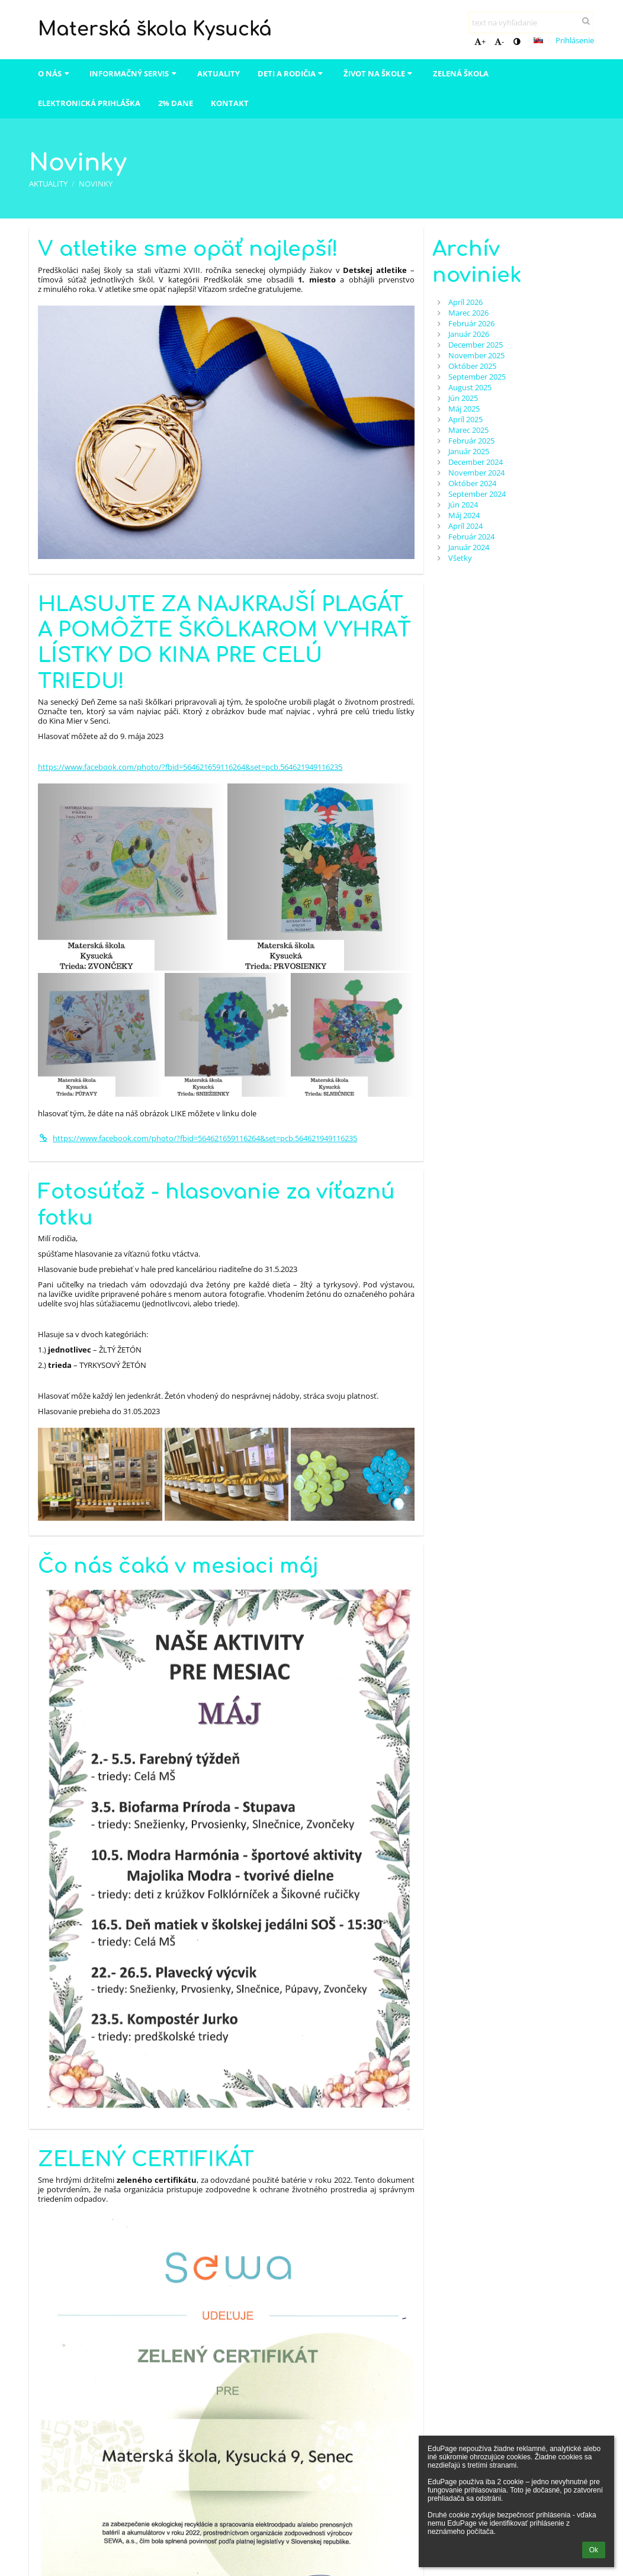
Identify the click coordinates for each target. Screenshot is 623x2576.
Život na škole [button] (379, 73)
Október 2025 (472, 366)
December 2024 (475, 462)
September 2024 (477, 494)
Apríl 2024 (465, 526)
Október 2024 (472, 483)
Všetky (460, 558)
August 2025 (470, 387)
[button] (538, 40)
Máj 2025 (464, 408)
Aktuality (48, 183)
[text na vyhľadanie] (531, 22)
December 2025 (475, 344)
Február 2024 (471, 536)
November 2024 (476, 472)
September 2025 (477, 376)
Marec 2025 (468, 430)
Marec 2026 (468, 312)
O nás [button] (55, 73)
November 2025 (476, 355)
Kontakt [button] (230, 103)
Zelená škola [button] (461, 73)
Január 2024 (468, 547)
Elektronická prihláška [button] (89, 103)
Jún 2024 (463, 504)
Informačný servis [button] (134, 73)
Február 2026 (471, 323)
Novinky (96, 183)
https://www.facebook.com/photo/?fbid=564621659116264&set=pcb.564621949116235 (190, 767)
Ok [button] (593, 2550)
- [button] (499, 41)
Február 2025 (471, 440)
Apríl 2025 (465, 419)
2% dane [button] (175, 103)
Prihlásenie (574, 40)
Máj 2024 (464, 515)
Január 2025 (468, 451)
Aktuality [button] (218, 73)
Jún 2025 (463, 398)
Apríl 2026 (465, 302)
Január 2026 (468, 334)
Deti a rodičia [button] (292, 73)
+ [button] (480, 41)
